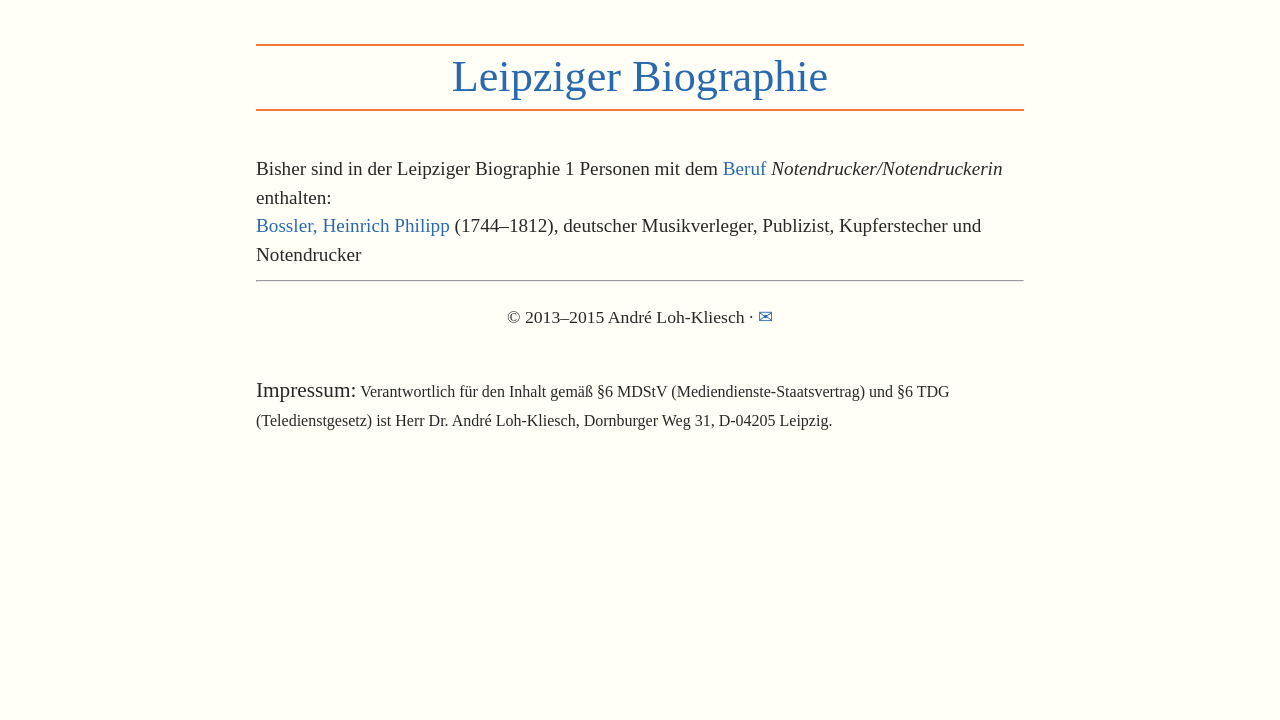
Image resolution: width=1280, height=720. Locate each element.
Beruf (745, 168)
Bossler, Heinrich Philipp (353, 225)
